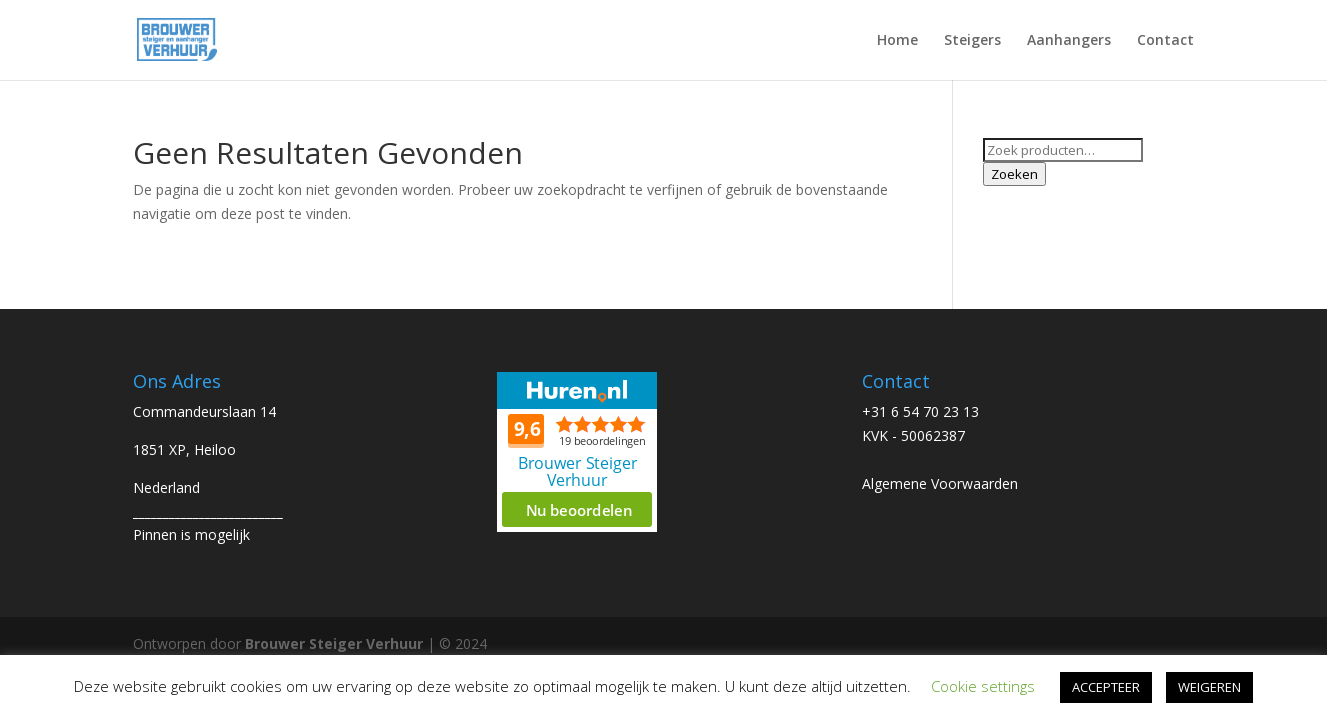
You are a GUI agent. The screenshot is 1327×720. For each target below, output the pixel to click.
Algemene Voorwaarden (940, 483)
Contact (1165, 41)
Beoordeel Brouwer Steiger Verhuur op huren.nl (577, 452)
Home (897, 41)
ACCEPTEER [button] (1106, 687)
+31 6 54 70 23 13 (920, 411)
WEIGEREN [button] (1209, 687)
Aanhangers (1069, 41)
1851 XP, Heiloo (184, 449)
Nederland (166, 487)
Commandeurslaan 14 (204, 411)
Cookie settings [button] (983, 686)
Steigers (972, 41)
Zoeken (1014, 174)
